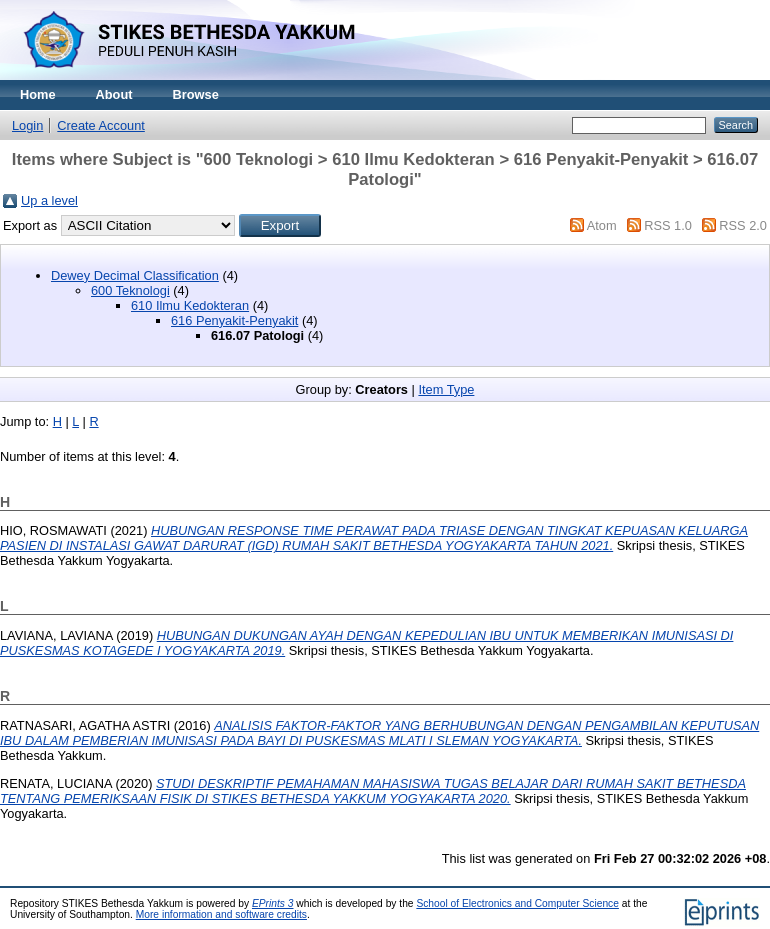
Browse (196, 94)
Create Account (101, 125)
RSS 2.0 (743, 225)
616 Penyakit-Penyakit (234, 320)
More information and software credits (221, 914)
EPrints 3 (273, 903)
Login (27, 125)
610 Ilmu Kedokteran (190, 305)
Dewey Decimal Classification (135, 275)
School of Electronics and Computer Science (517, 903)
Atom (602, 225)
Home (38, 94)
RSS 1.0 (668, 225)
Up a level (49, 200)
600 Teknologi (130, 290)
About (114, 94)
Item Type (446, 389)
